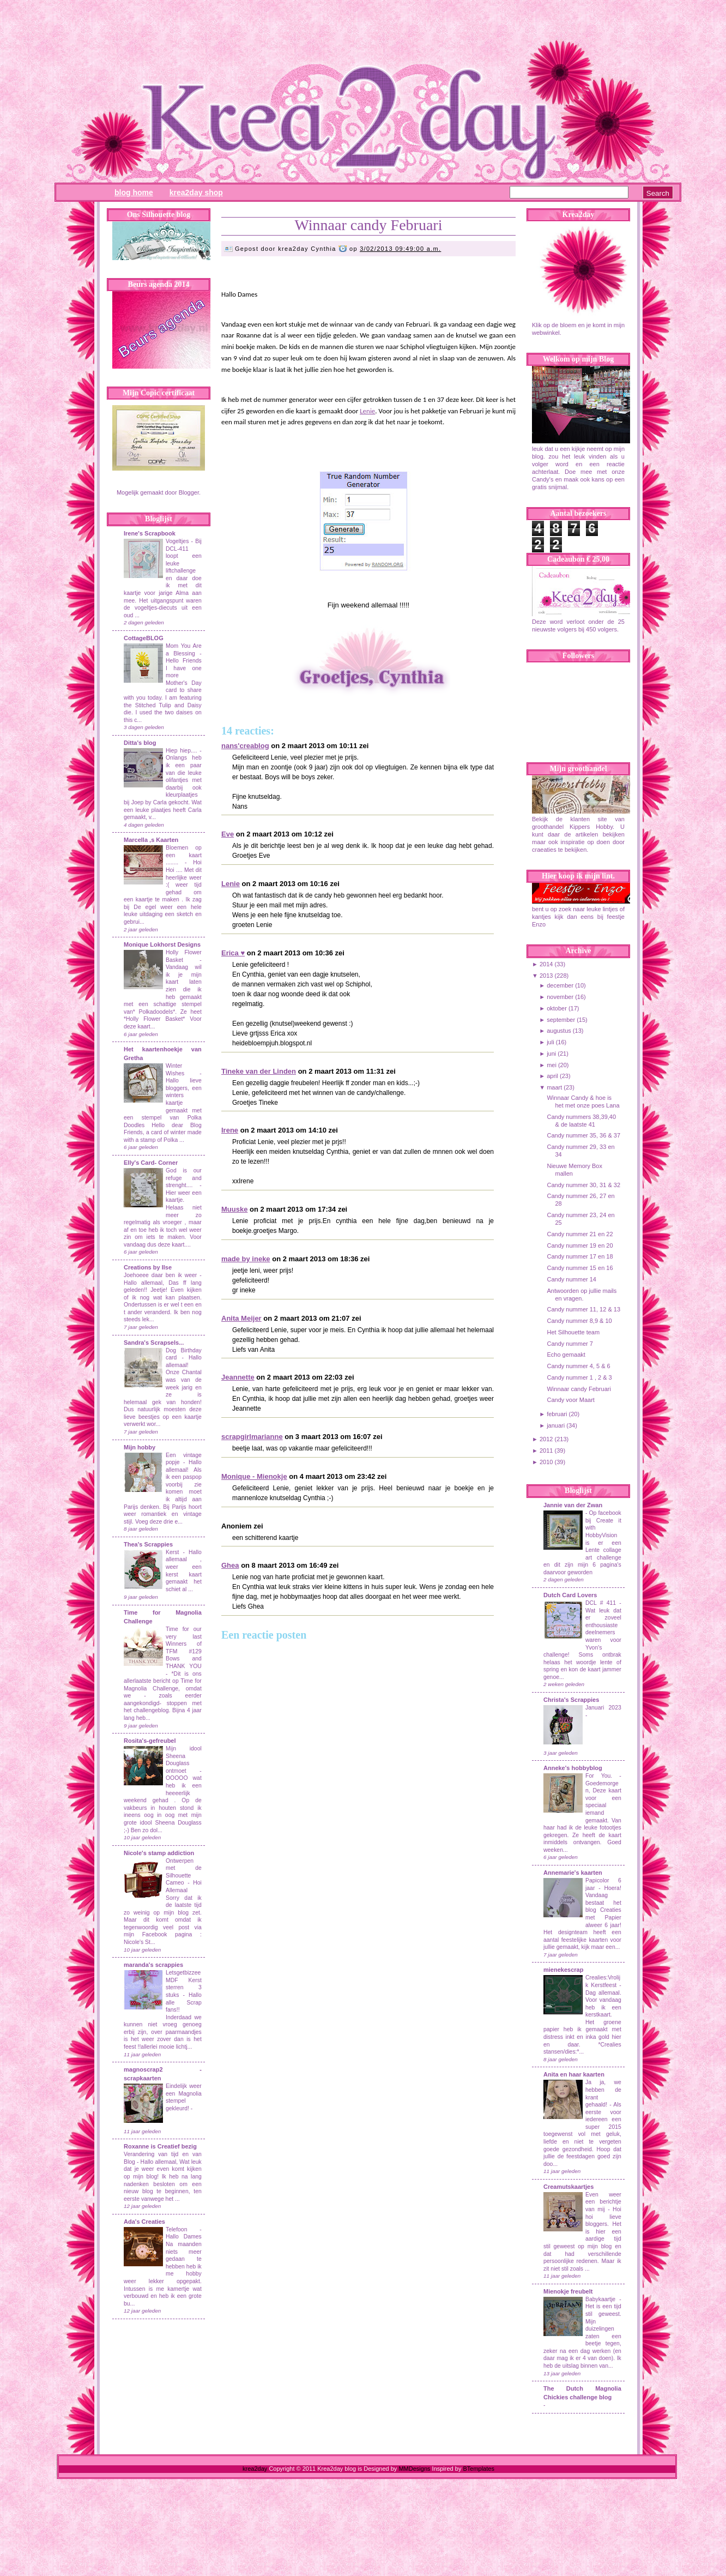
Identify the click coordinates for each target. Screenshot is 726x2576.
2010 (546, 1462)
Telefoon (176, 2229)
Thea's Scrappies (148, 1544)
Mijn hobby (139, 1447)
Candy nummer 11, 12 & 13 (583, 1309)
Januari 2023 (603, 1708)
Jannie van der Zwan (572, 1505)
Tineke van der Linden (258, 1071)
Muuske (234, 1209)
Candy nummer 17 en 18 (580, 1256)
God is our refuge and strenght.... (184, 1177)
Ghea (230, 1565)
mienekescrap (563, 1969)
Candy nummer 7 (569, 1343)
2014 (546, 964)
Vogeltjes (177, 541)
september (561, 1019)
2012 (546, 1439)
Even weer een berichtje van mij (603, 2202)
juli (550, 1042)
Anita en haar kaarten (573, 2074)
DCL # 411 (602, 1603)
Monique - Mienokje (254, 1476)
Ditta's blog (140, 742)
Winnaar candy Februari (369, 224)
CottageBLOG (144, 638)
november (560, 997)
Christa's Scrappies (571, 1699)
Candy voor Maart (570, 1400)
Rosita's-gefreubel (150, 1740)
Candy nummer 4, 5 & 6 (578, 1366)
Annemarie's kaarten (572, 1872)
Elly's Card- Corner (151, 1162)
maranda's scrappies (153, 1964)
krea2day (255, 2468)
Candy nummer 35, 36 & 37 (583, 1135)
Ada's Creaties (144, 2221)
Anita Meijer (241, 1318)
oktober (557, 1008)
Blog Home (133, 192)
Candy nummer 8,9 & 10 (579, 1320)
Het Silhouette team (573, 1332)
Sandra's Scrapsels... (154, 1342)
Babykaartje (602, 2299)
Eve (227, 834)
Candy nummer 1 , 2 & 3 (579, 1377)
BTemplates (478, 2468)
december (560, 985)
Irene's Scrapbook (150, 533)
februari (557, 1414)
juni (551, 1053)
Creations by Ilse (148, 1267)
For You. (602, 1776)
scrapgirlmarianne (252, 1437)
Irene (229, 1130)
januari (556, 1425)
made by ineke (245, 1259)
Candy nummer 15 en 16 (580, 1268)
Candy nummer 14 (571, 1279)
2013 (546, 975)
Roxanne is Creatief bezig (160, 2146)
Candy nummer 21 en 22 (580, 1234)
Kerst (172, 1552)
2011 (546, 1450)
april (552, 1076)
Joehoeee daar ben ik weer (160, 1275)
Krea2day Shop (196, 192)
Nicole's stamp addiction (159, 1853)
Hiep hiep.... (181, 751)
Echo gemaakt (566, 1354)
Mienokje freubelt (567, 2291)
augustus (559, 1030)
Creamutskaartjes (568, 2186)
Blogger (189, 492)
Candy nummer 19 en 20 (580, 1245)
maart (554, 1087)
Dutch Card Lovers (570, 1595)
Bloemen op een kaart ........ (184, 855)
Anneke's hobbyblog (572, 1768)
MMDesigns (414, 2468)
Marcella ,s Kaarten (151, 839)
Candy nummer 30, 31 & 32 (583, 1185)
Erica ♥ (233, 953)
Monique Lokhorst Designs (162, 944)
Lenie (367, 411)
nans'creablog (245, 746)
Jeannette (238, 1377)
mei (551, 1065)
